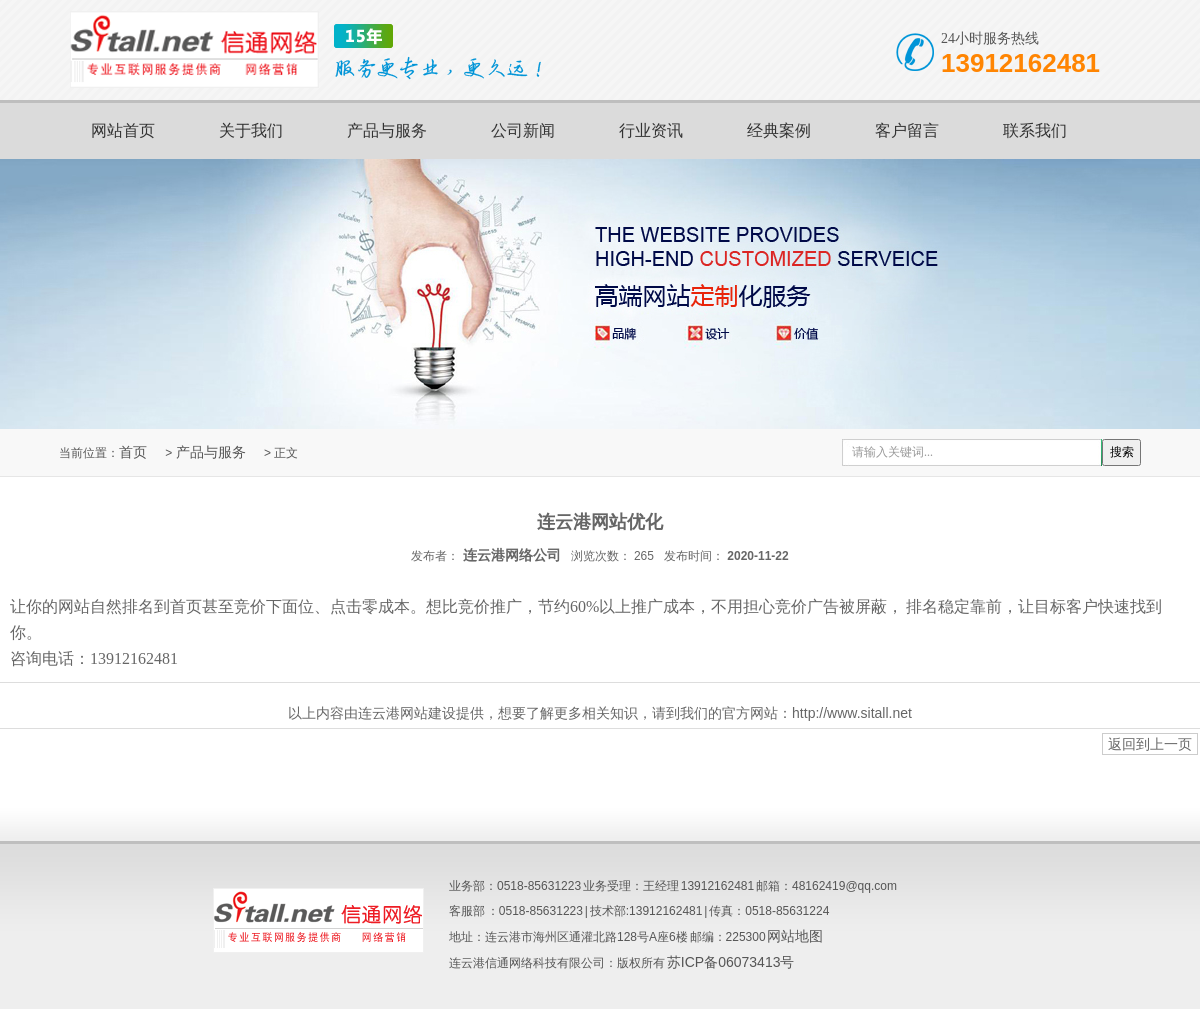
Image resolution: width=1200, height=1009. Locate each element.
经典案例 (779, 130)
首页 (133, 452)
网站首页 (123, 130)
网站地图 (795, 936)
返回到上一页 (1150, 744)
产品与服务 (387, 130)
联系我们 (1035, 130)
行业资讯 (651, 130)
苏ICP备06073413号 (731, 962)
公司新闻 (523, 130)
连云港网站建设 (407, 713)
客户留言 (907, 130)
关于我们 (251, 130)
